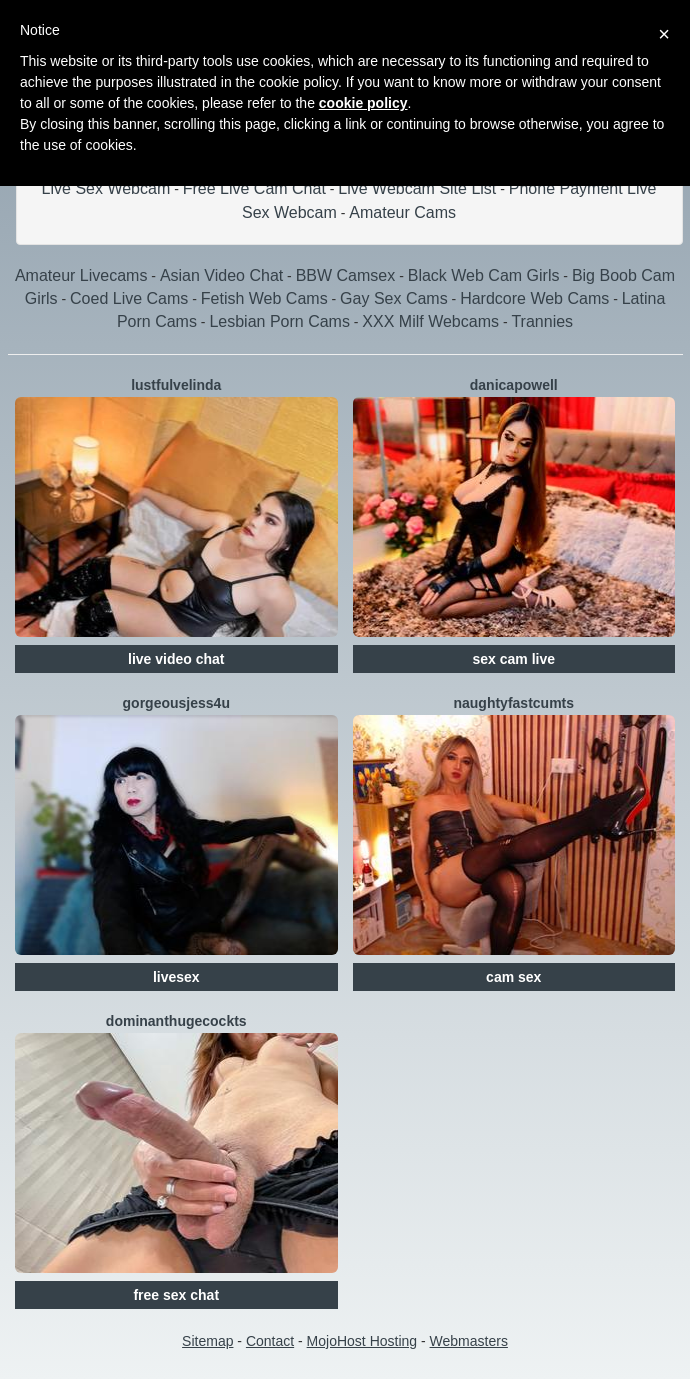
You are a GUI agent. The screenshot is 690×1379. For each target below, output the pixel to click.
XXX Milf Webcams (430, 321)
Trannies (542, 321)
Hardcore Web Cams (534, 298)
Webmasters (469, 1341)
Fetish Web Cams (264, 298)
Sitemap (207, 1341)
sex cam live (513, 659)
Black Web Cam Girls (484, 275)
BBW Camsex (346, 275)
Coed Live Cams (129, 298)
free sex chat (176, 1295)
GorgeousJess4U (176, 703)
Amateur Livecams (81, 275)
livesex (176, 977)
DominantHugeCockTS (176, 1021)
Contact (270, 1341)
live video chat (176, 659)
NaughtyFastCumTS (513, 703)
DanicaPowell (514, 385)
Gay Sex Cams (394, 298)
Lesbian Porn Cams (279, 321)
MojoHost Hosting (362, 1341)
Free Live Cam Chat (254, 188)
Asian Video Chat (221, 275)
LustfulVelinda (176, 385)
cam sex (513, 977)
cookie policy (363, 103)
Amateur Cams (402, 212)
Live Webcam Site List (417, 188)
